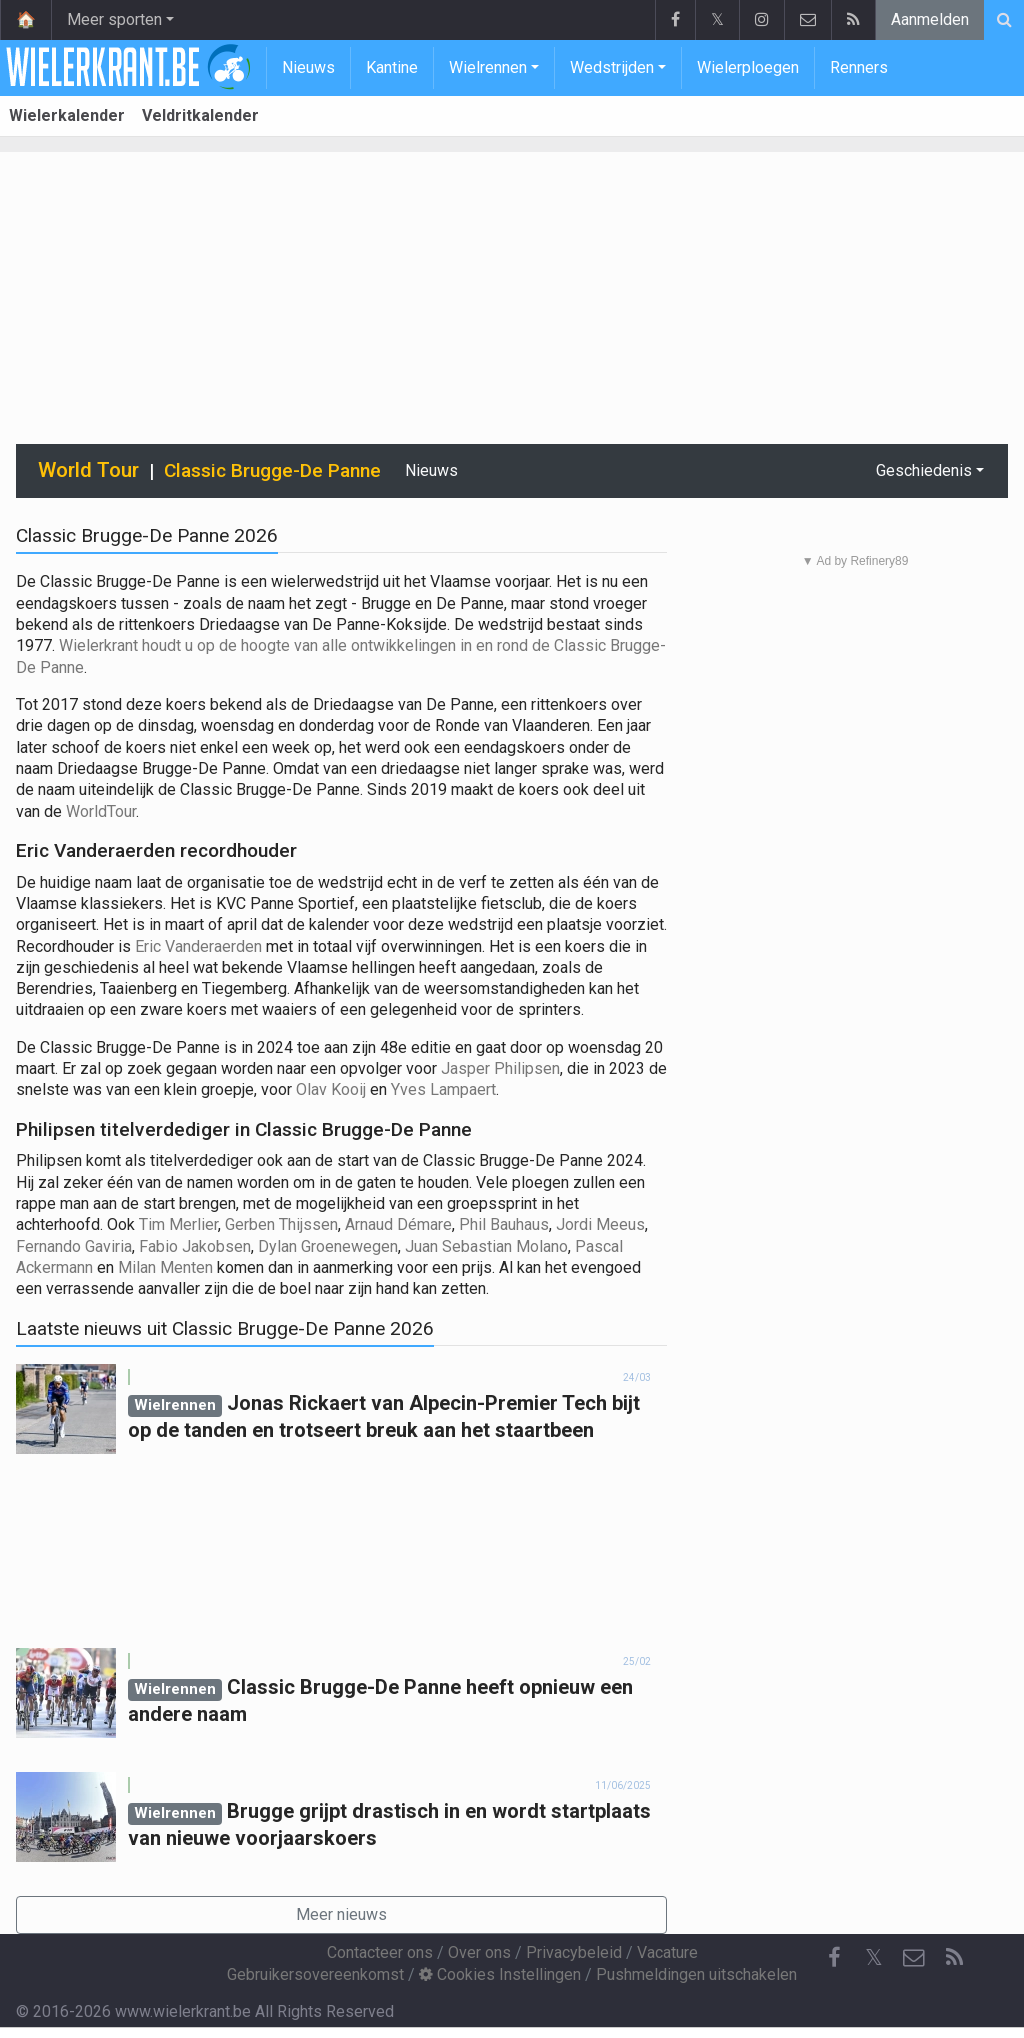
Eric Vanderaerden (198, 946)
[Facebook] (834, 1958)
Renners (859, 67)
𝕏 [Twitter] (874, 1957)
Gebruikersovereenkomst (315, 1974)
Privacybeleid (574, 1952)
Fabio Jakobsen (195, 1246)
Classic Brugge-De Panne (272, 470)
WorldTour (101, 811)
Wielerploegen (748, 67)
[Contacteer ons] (914, 1958)
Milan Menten (165, 1267)
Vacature (667, 1952)
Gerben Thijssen (281, 1224)
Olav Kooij (333, 1089)
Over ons (479, 1952)
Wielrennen (488, 67)
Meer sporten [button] (114, 19)
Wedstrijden (612, 67)
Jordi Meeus (600, 1224)
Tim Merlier (178, 1224)
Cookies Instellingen (500, 1974)
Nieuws (308, 67)
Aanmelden (930, 19)
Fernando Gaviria (74, 1246)
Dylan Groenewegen (328, 1246)
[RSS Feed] (954, 1958)
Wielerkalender (67, 115)
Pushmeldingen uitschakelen (696, 1974)
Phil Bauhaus (504, 1224)
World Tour (88, 470)
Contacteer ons (380, 1952)
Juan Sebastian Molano (486, 1246)
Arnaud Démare (398, 1224)
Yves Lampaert (443, 1089)
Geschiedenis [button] (924, 470)
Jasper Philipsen (500, 1068)
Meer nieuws (341, 1914)
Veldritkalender (200, 115)
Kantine (392, 67)
